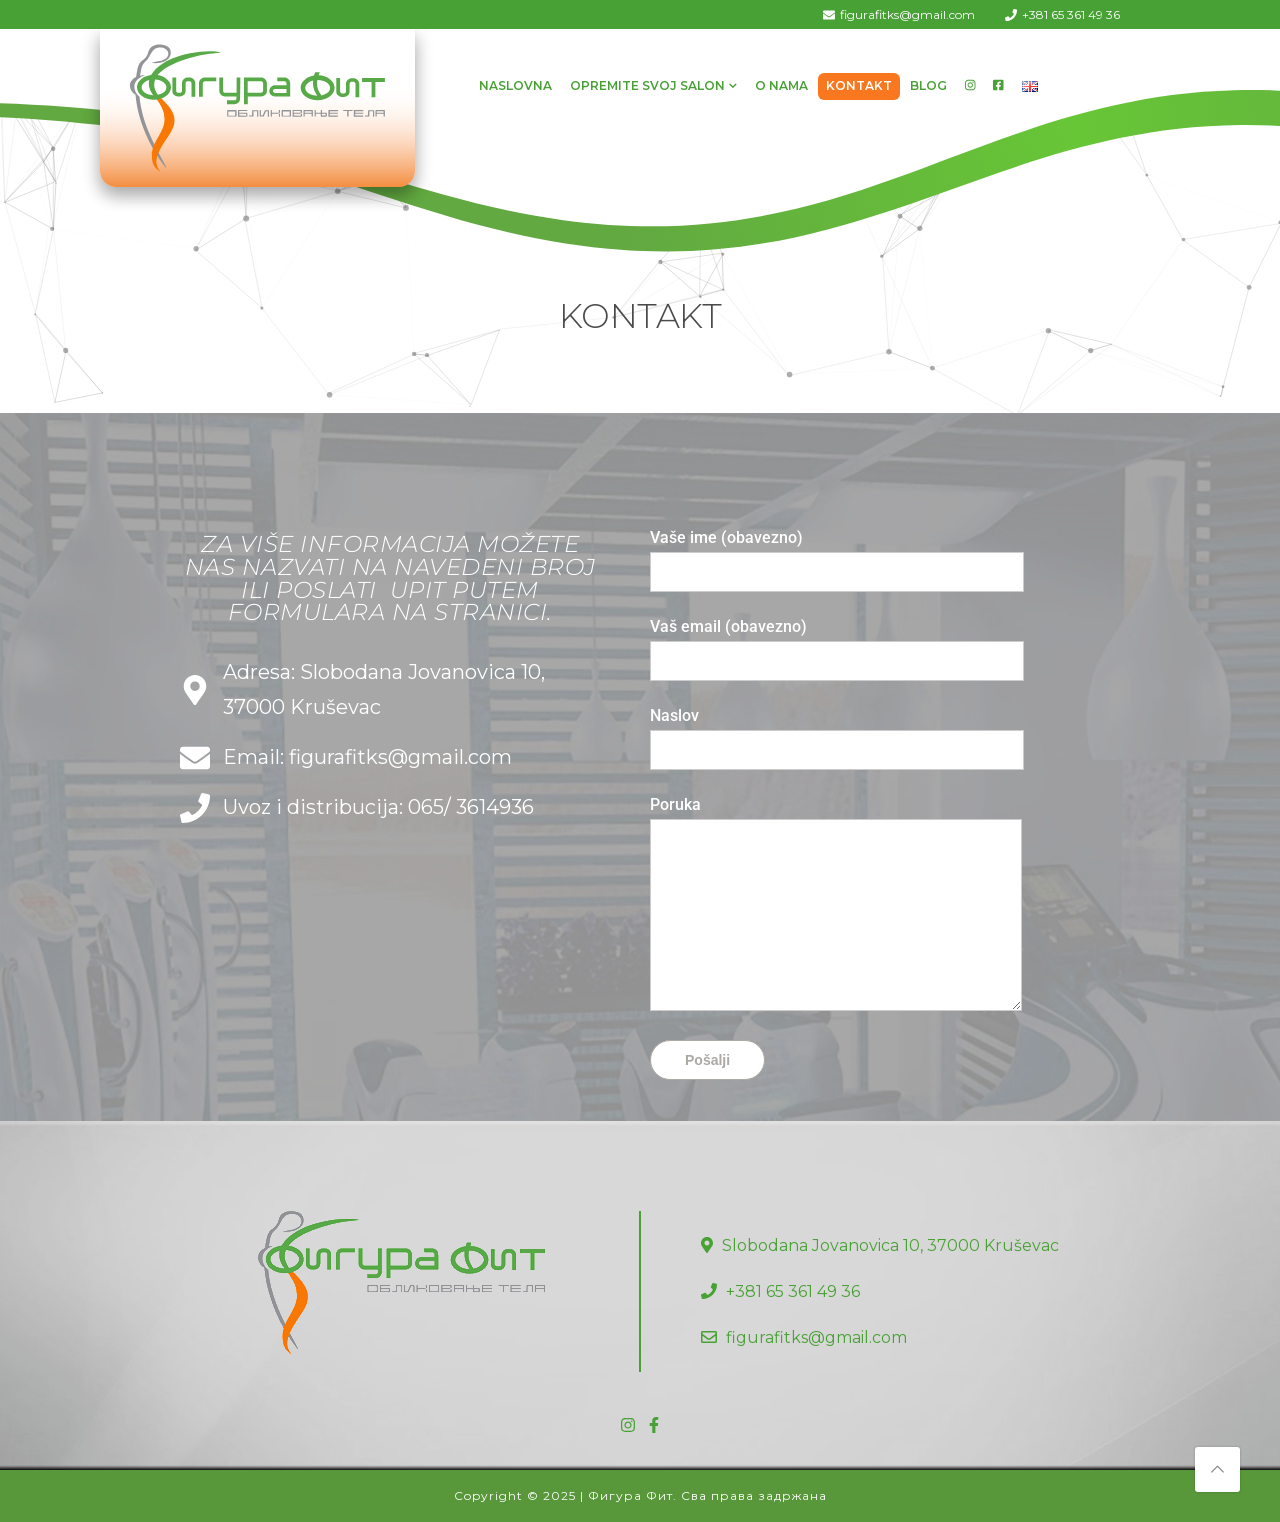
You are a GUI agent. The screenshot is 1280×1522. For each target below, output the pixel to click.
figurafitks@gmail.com (907, 14)
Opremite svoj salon (647, 85)
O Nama (781, 85)
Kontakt (859, 85)
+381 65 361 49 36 (1071, 14)
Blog (928, 85)
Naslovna (515, 85)
